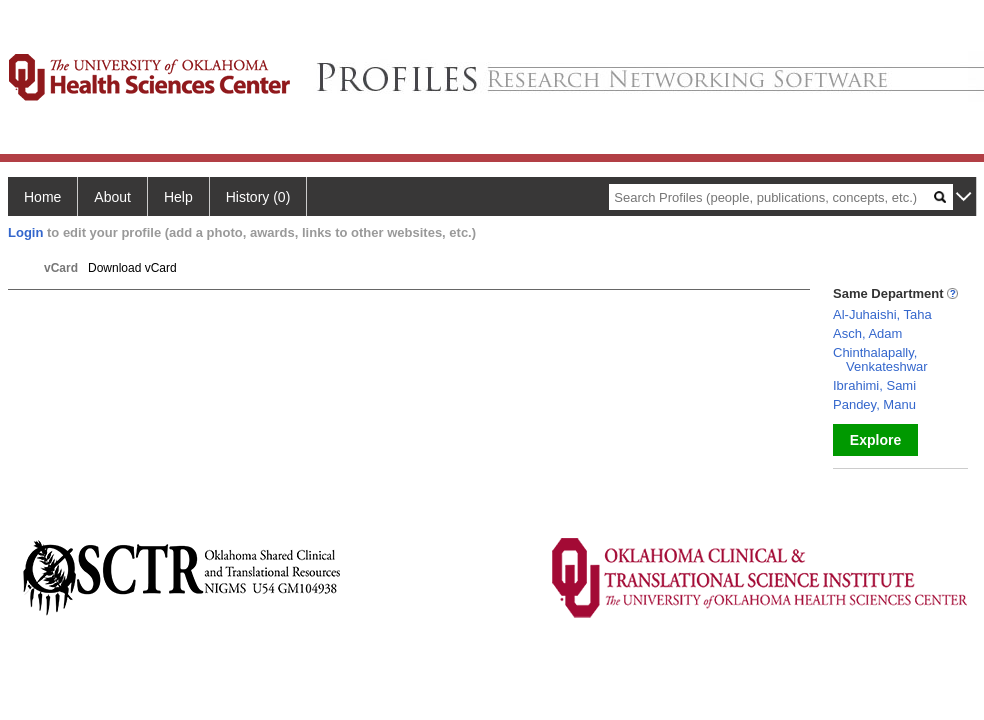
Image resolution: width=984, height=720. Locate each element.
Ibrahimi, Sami (874, 385)
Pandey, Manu (874, 404)
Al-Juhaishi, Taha (882, 314)
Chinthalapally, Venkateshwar (880, 359)
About (112, 197)
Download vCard (132, 268)
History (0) (258, 197)
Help (178, 197)
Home (42, 197)
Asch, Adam (867, 333)
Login (25, 232)
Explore (875, 440)
